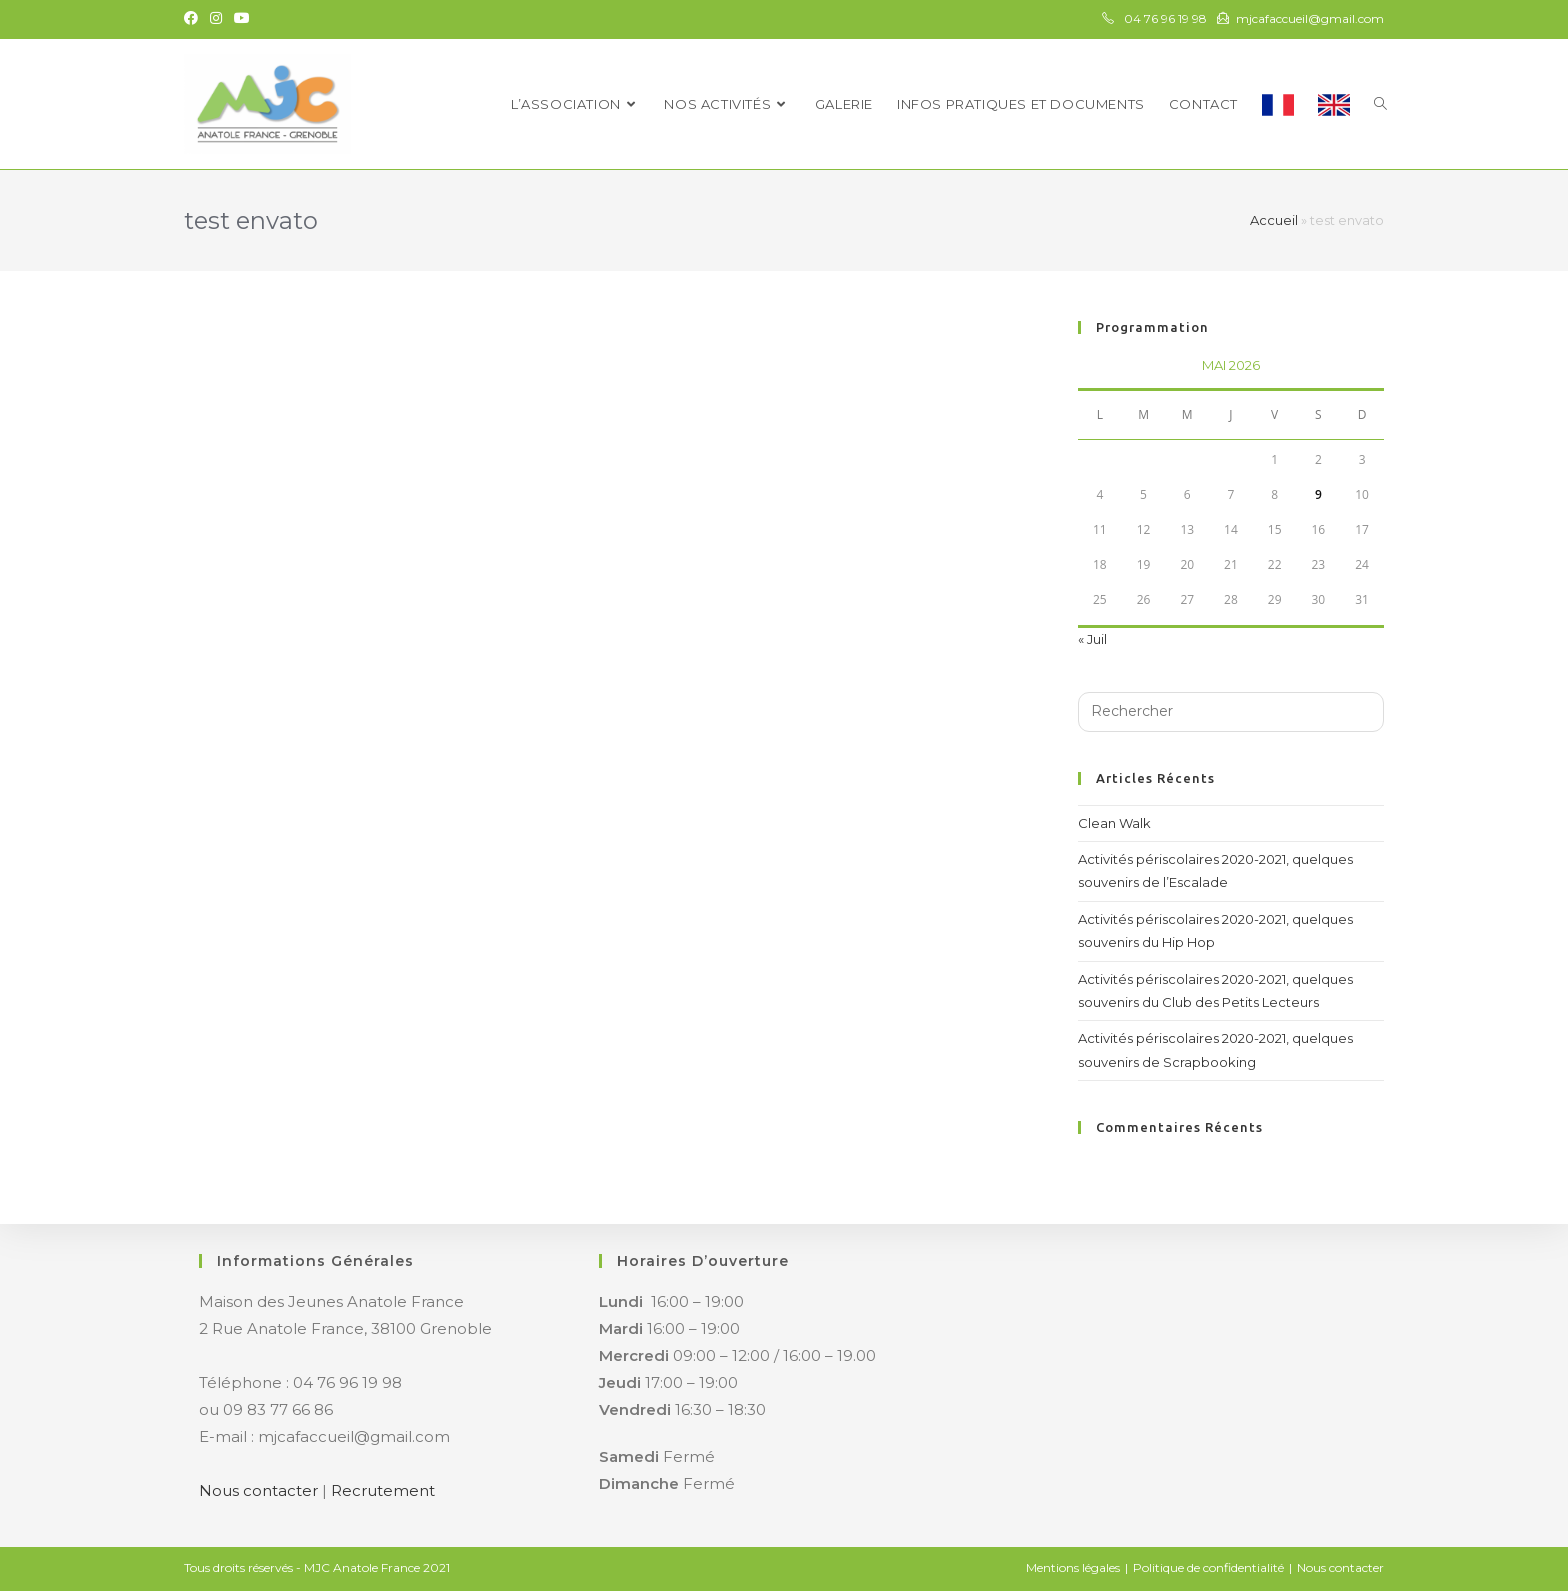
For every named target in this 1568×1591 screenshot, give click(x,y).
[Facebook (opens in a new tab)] (194, 19)
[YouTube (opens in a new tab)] (242, 19)
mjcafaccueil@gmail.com (1310, 18)
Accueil (1274, 220)
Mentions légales (1073, 1567)
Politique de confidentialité (1208, 1567)
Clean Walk (1114, 823)
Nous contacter (258, 1490)
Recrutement (383, 1490)
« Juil (1092, 639)
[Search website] (1380, 104)
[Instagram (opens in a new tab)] (216, 19)
